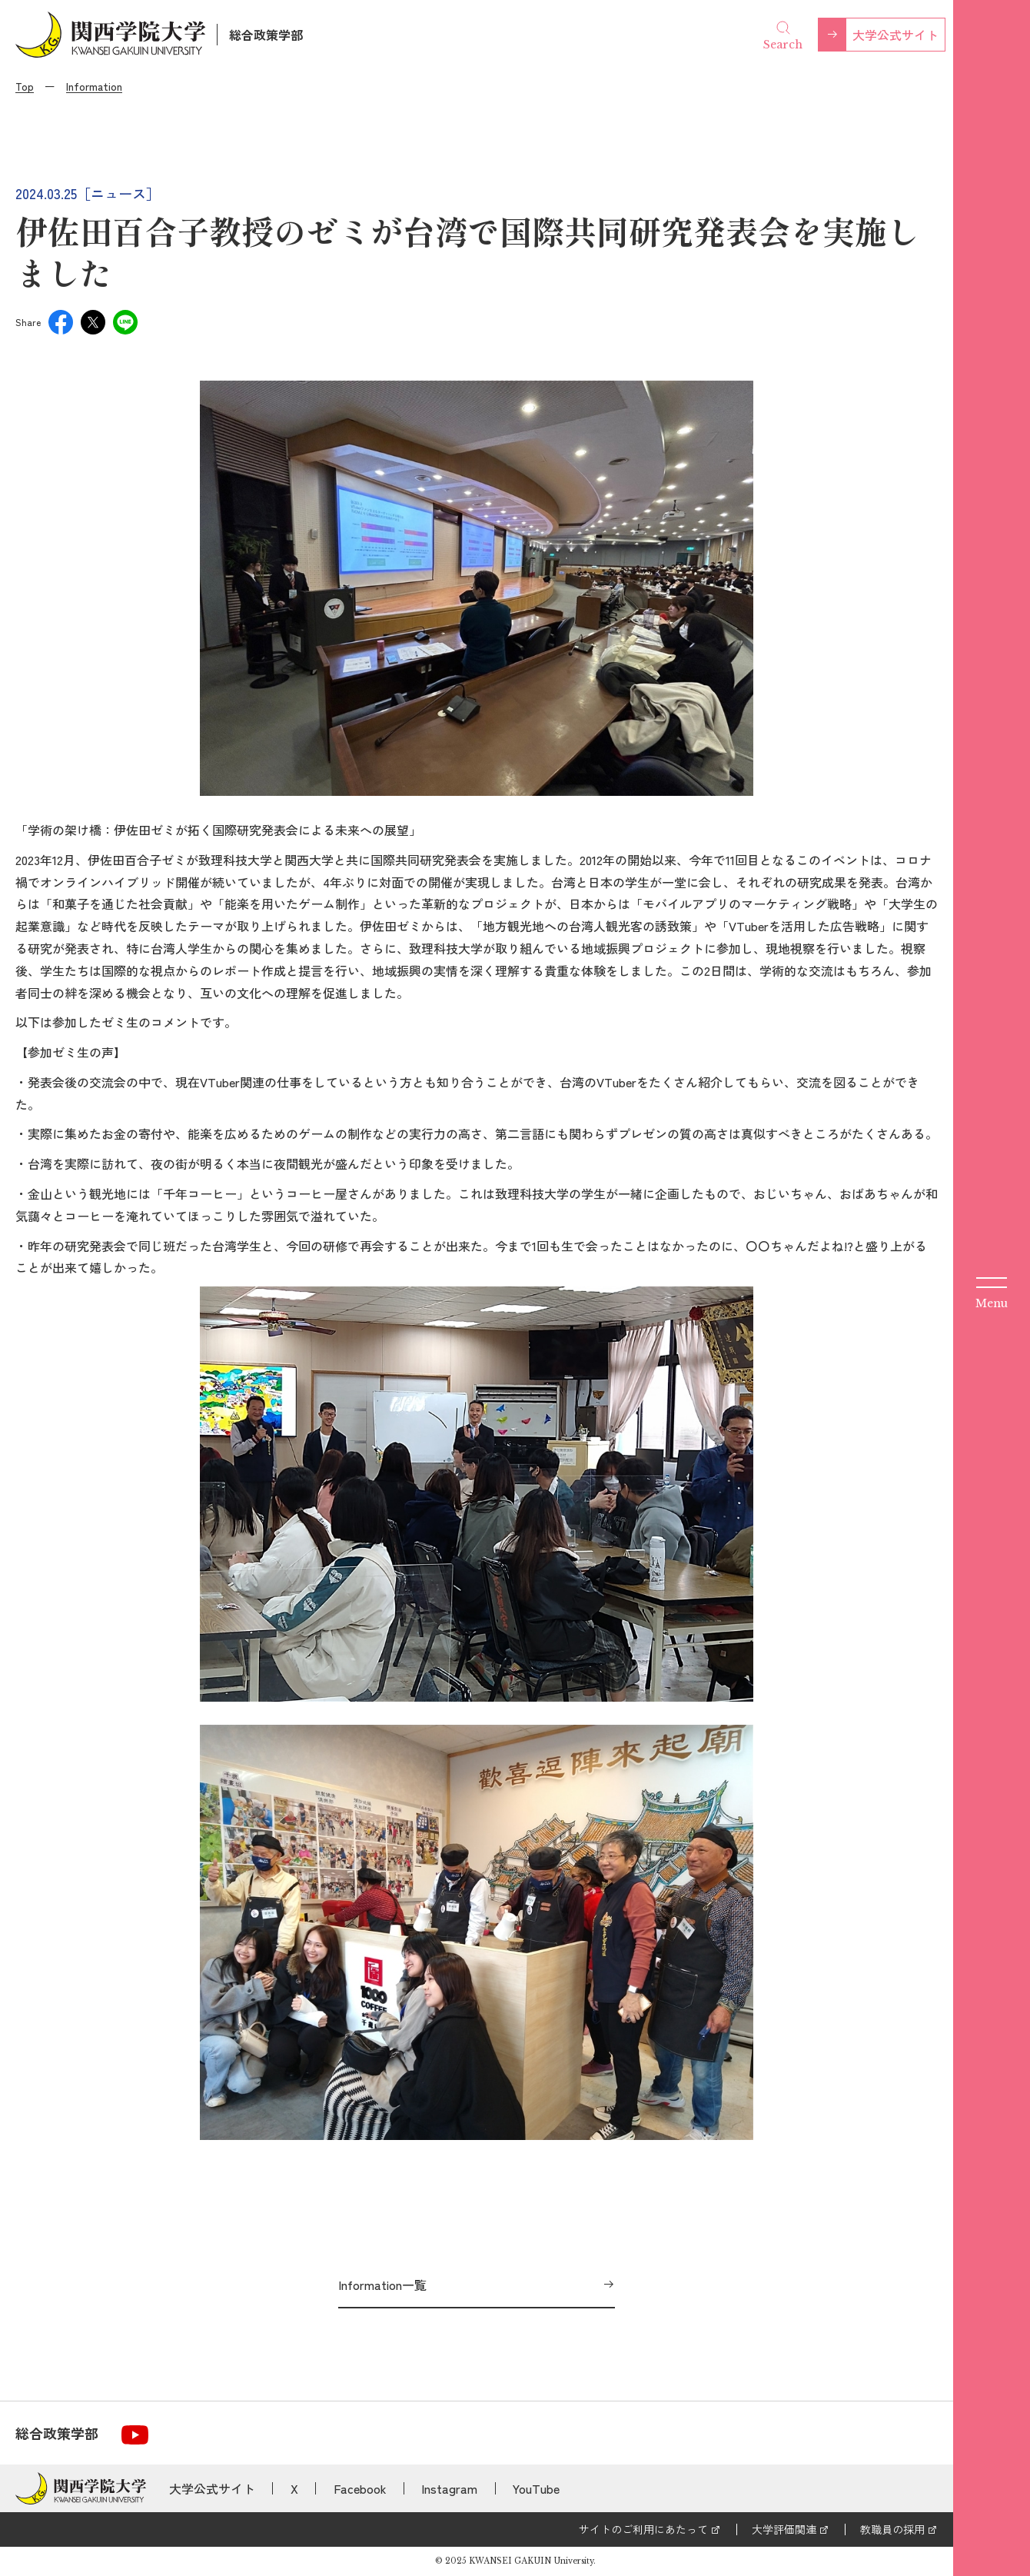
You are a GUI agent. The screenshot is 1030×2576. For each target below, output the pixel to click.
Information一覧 (382, 2284)
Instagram (449, 2488)
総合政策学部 (266, 34)
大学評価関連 (784, 2529)
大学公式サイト (895, 34)
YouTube (536, 2488)
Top (24, 86)
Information (94, 86)
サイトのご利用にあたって (643, 2529)
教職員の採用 (892, 2529)
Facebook (360, 2488)
